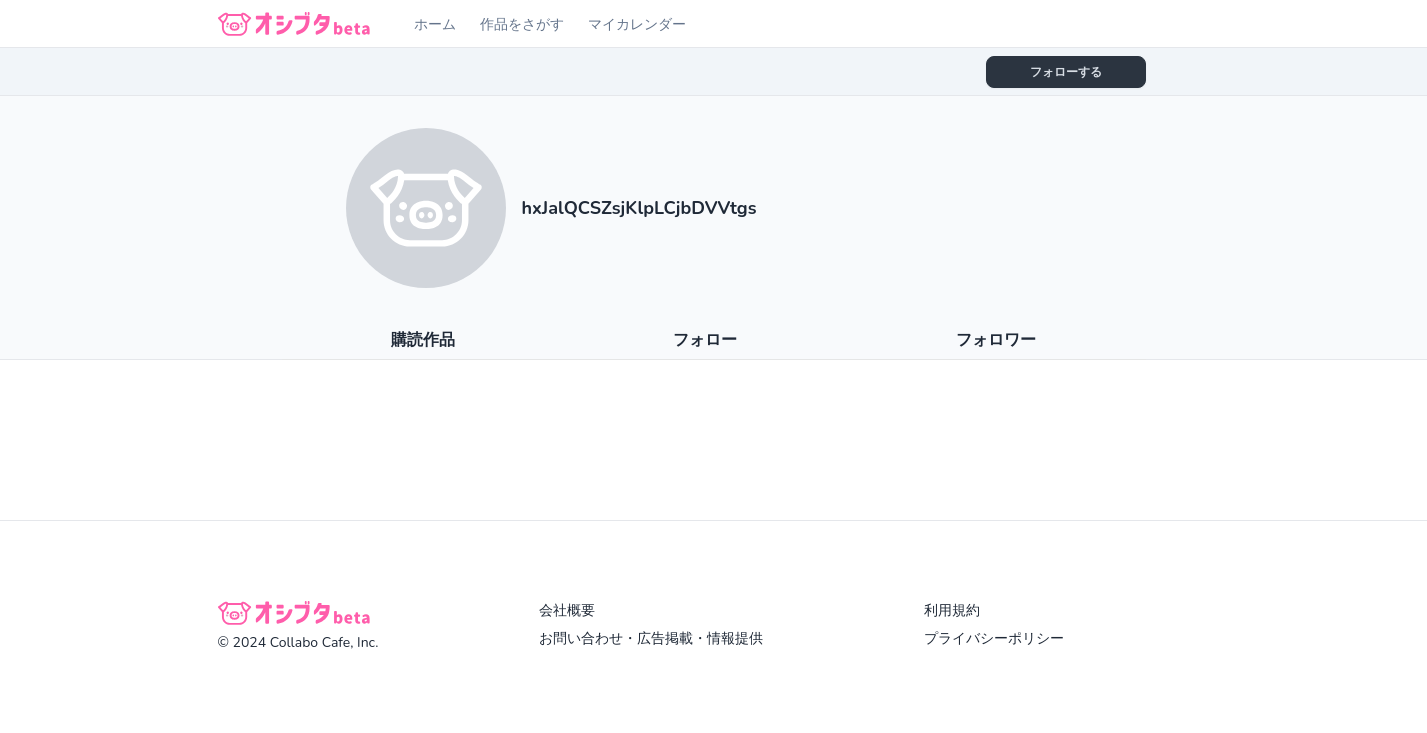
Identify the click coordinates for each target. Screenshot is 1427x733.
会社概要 (567, 610)
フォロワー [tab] (996, 340)
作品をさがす (522, 24)
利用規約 (952, 610)
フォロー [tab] (705, 340)
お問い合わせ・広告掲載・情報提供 (651, 638)
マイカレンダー (637, 24)
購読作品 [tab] (423, 340)
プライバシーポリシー (994, 638)
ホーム (435, 24)
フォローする (1066, 72)
